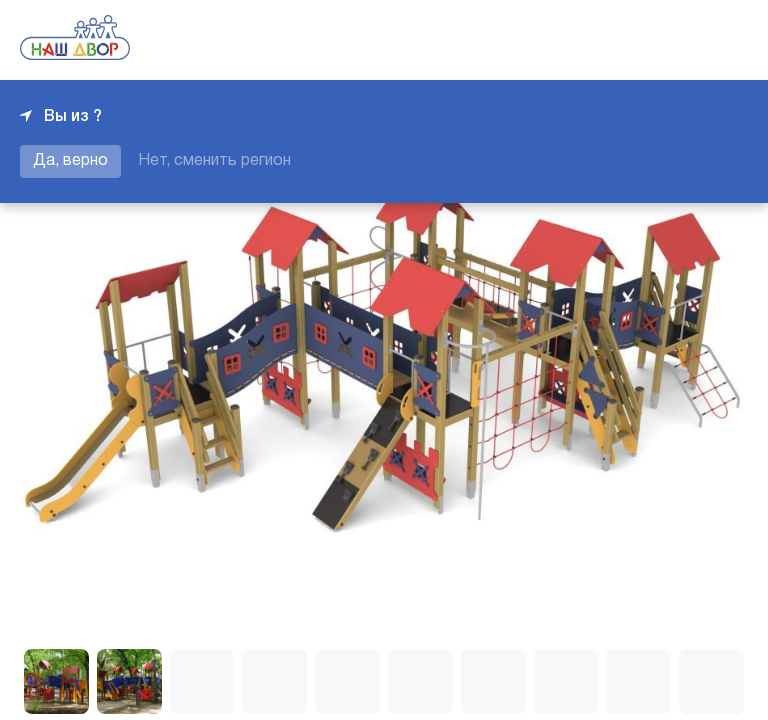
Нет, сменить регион (214, 161)
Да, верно (70, 161)
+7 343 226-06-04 (680, 40)
